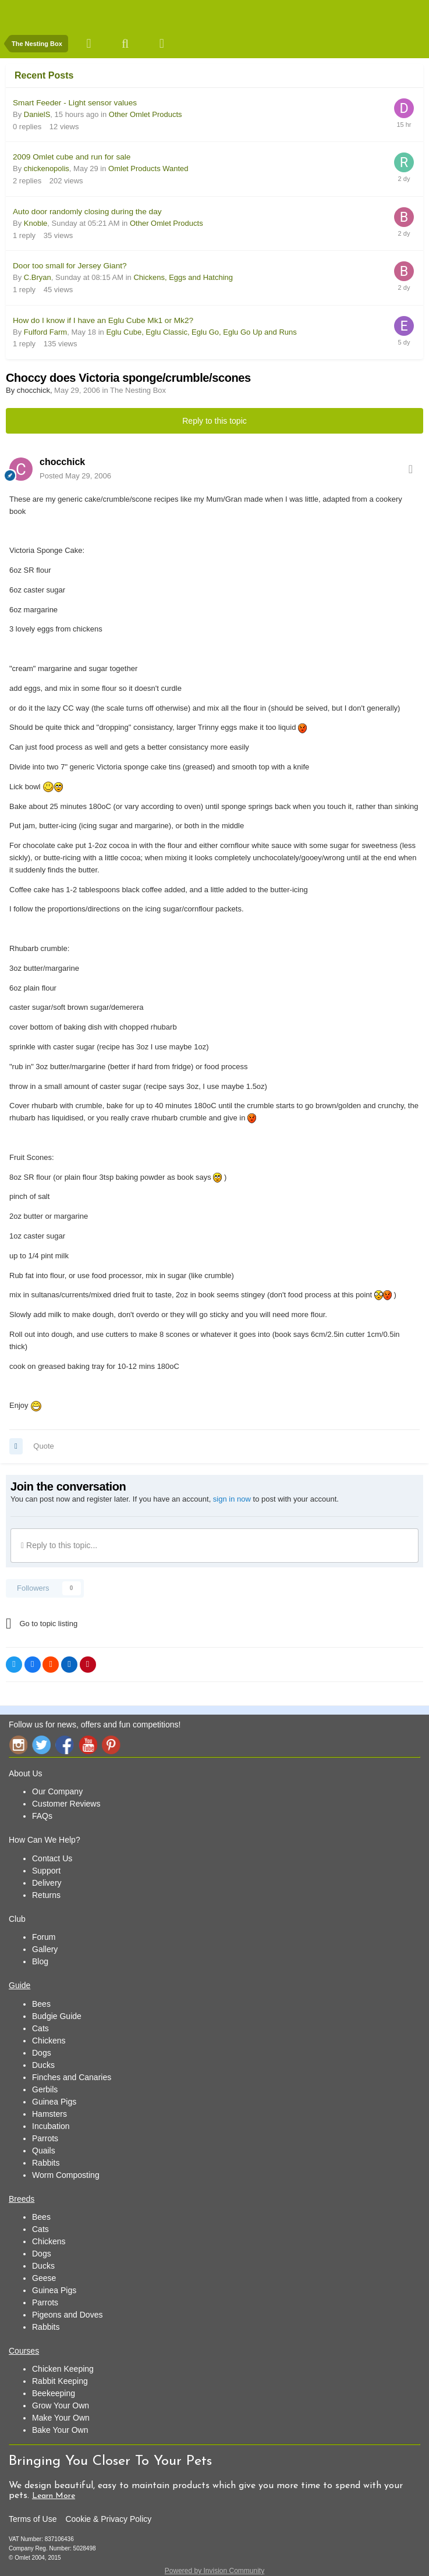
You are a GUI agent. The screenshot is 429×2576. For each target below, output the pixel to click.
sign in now (232, 1499)
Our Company (57, 1791)
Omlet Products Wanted (148, 168)
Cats (40, 2028)
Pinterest (111, 1744)
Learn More (53, 2496)
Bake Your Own (60, 2430)
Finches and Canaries (71, 2077)
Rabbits (45, 2162)
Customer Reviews (66, 1803)
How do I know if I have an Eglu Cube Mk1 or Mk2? (103, 320)
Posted (75, 475)
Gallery (45, 1949)
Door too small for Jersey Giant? (70, 265)
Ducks (43, 2065)
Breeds (21, 2199)
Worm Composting (66, 2175)
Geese (44, 2278)
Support (46, 1870)
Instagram (18, 1744)
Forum (43, 1937)
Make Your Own (61, 2417)
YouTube (88, 1744)
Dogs (41, 2052)
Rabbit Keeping (60, 2381)
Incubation (51, 2126)
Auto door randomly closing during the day (87, 211)
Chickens (49, 2040)
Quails (43, 2150)
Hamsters (49, 2114)
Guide (19, 1985)
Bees (41, 2004)
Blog (40, 1961)
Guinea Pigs (54, 2101)
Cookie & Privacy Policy (108, 2519)
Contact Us (52, 1858)
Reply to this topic (214, 420)
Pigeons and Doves (67, 2314)
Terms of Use (32, 2519)
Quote (43, 1446)
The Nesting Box (138, 390)
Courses (24, 2350)
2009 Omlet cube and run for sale (71, 156)
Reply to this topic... (59, 1545)
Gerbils (45, 2089)
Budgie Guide (56, 2016)
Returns (46, 1895)
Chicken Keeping (63, 2368)
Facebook (64, 1744)
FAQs (42, 1816)
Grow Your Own (60, 2405)
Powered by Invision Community (214, 2571)
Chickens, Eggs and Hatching (183, 277)
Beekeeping (53, 2393)
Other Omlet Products (145, 114)
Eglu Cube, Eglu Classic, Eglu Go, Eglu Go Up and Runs (201, 332)
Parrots (45, 2138)
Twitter (41, 1744)
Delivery (47, 1882)
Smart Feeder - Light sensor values (75, 102)
